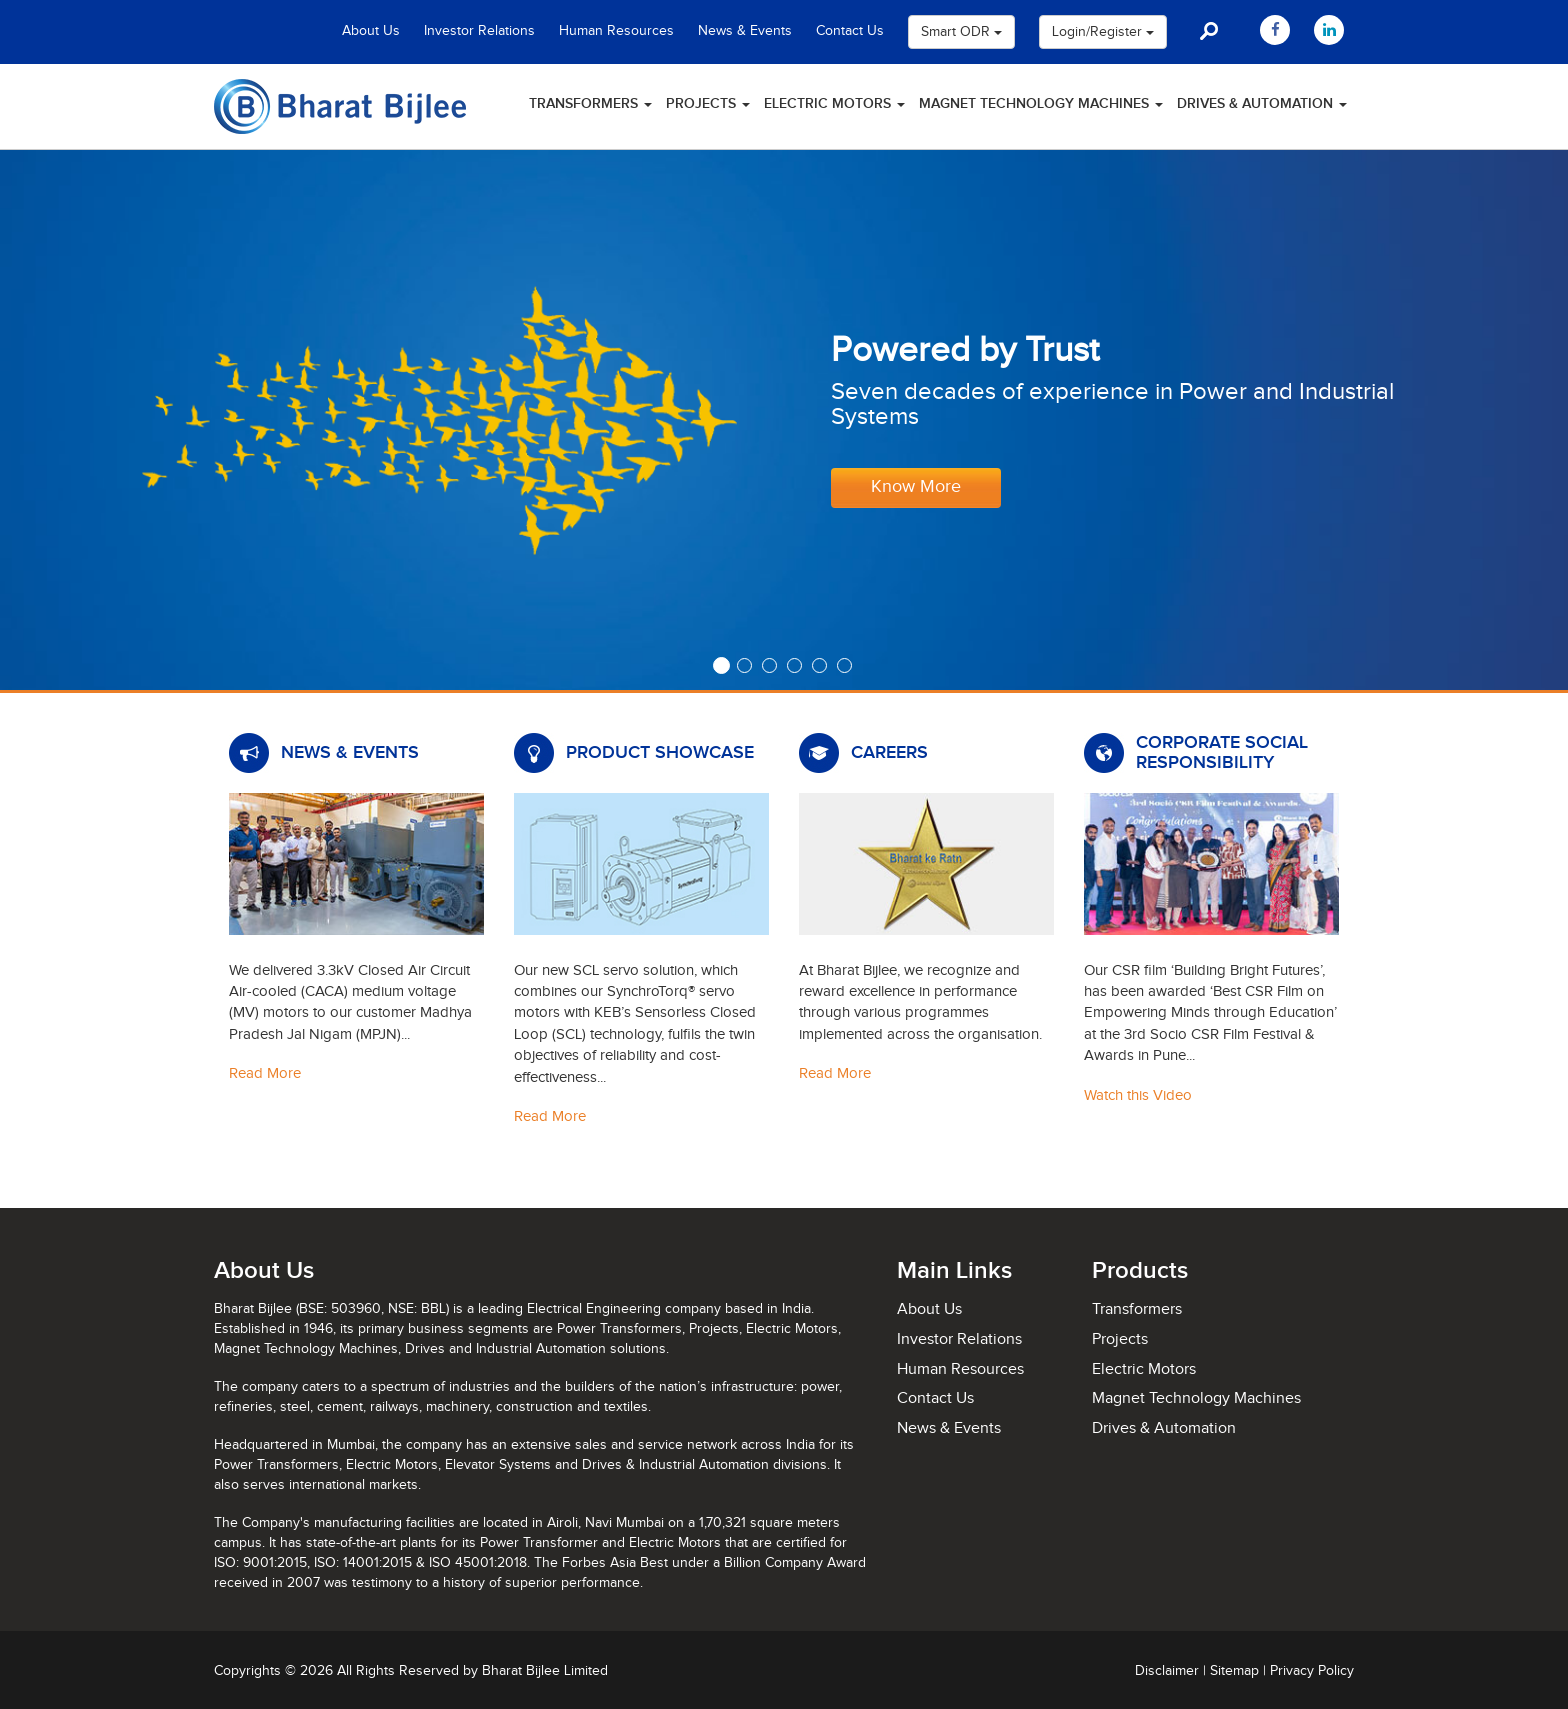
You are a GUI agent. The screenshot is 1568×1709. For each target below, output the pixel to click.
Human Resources (616, 31)
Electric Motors (834, 103)
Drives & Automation (1262, 103)
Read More (265, 1073)
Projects (708, 103)
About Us (371, 31)
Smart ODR (961, 32)
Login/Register (1103, 32)
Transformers (590, 103)
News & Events (745, 31)
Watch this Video (1138, 1095)
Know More (916, 486)
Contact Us (850, 31)
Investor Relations (479, 31)
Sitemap (1234, 1671)
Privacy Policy (1312, 1671)
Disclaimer (1167, 1671)
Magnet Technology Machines (1041, 103)
